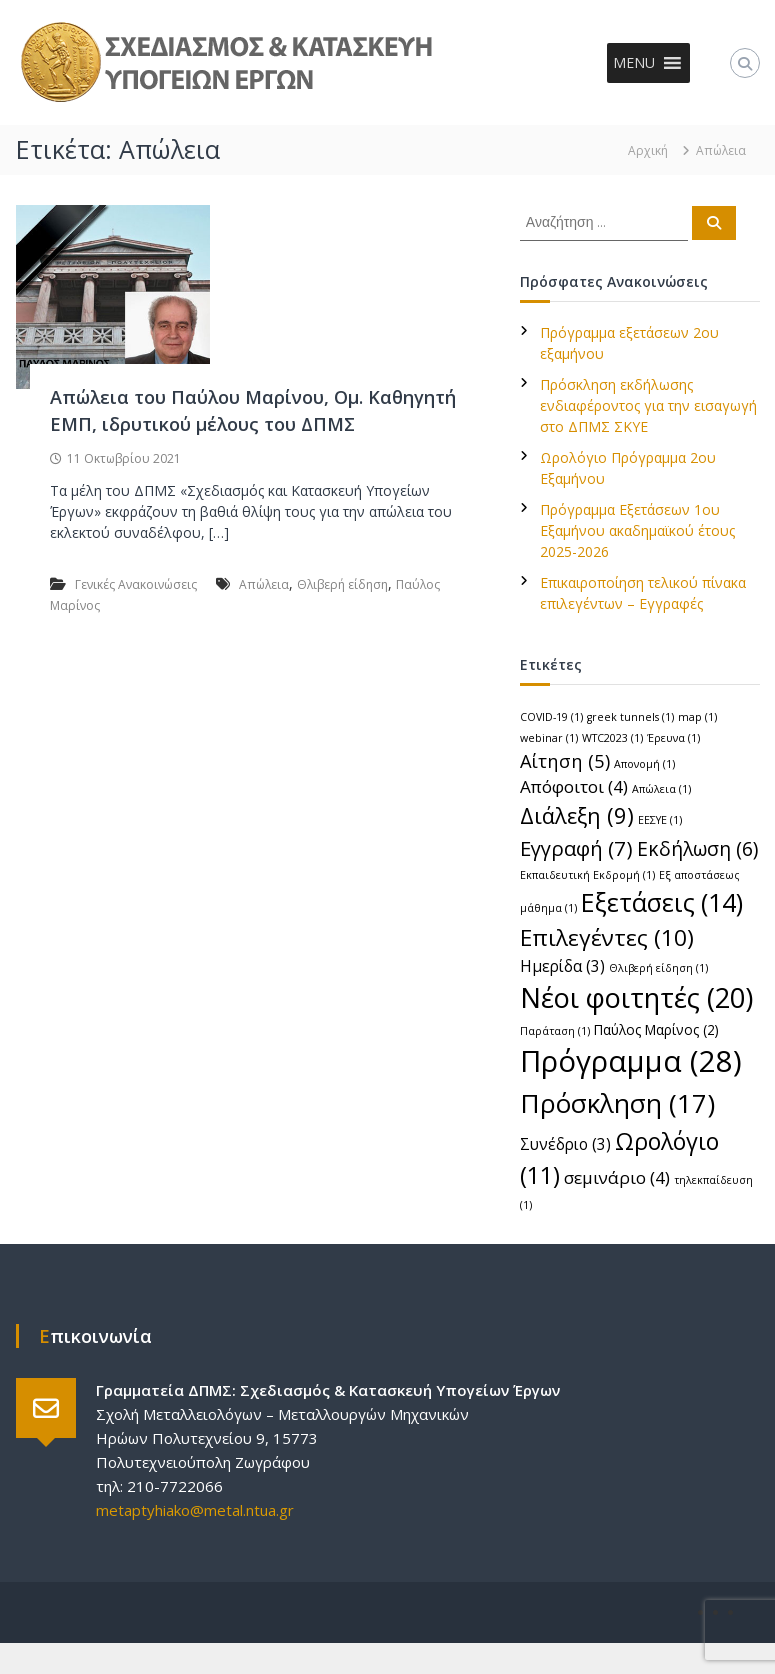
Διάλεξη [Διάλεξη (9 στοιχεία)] (577, 815)
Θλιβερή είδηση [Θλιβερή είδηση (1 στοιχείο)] (658, 968)
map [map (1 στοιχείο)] (697, 717)
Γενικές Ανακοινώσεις (136, 584)
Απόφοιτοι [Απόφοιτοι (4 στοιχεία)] (574, 786)
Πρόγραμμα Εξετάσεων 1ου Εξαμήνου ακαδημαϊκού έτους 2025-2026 (637, 530)
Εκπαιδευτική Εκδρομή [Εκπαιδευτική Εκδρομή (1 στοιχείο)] (587, 875)
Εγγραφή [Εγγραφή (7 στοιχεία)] (576, 848)
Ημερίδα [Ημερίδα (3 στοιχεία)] (562, 966)
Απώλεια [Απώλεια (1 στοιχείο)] (661, 789)
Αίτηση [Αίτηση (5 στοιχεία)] (565, 760)
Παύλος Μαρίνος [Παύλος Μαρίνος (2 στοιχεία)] (656, 1030)
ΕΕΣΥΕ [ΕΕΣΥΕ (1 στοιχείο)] (660, 820)
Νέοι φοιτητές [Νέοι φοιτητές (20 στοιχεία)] (636, 997)
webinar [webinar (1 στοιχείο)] (549, 738)
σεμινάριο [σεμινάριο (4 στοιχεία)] (617, 1177)
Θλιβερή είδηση (342, 584)
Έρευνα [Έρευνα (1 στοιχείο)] (673, 738)
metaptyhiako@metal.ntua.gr (195, 1510)
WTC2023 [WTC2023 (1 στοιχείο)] (612, 738)
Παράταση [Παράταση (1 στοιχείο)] (555, 1031)
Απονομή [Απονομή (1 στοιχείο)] (644, 764)
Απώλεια (264, 584)
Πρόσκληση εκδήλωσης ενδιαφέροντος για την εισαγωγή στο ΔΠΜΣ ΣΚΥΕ (648, 405)
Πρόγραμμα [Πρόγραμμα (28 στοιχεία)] (631, 1061)
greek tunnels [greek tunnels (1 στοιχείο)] (630, 717)
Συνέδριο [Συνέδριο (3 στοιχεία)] (565, 1144)
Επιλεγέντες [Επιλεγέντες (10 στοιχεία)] (607, 937)
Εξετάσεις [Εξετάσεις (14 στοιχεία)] (662, 902)
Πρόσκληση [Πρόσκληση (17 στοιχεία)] (617, 1103)
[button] (634, 63)
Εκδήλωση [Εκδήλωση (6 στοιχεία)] (697, 848)
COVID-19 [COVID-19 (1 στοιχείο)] (551, 717)
